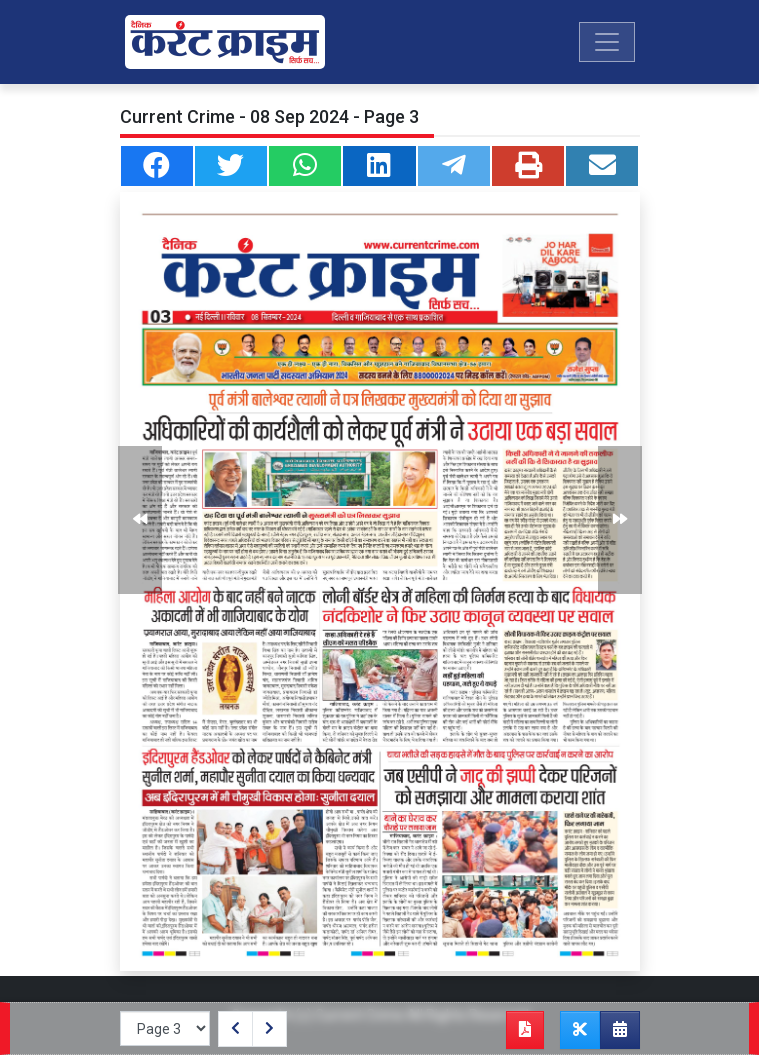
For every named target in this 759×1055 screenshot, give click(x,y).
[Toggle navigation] (607, 42)
